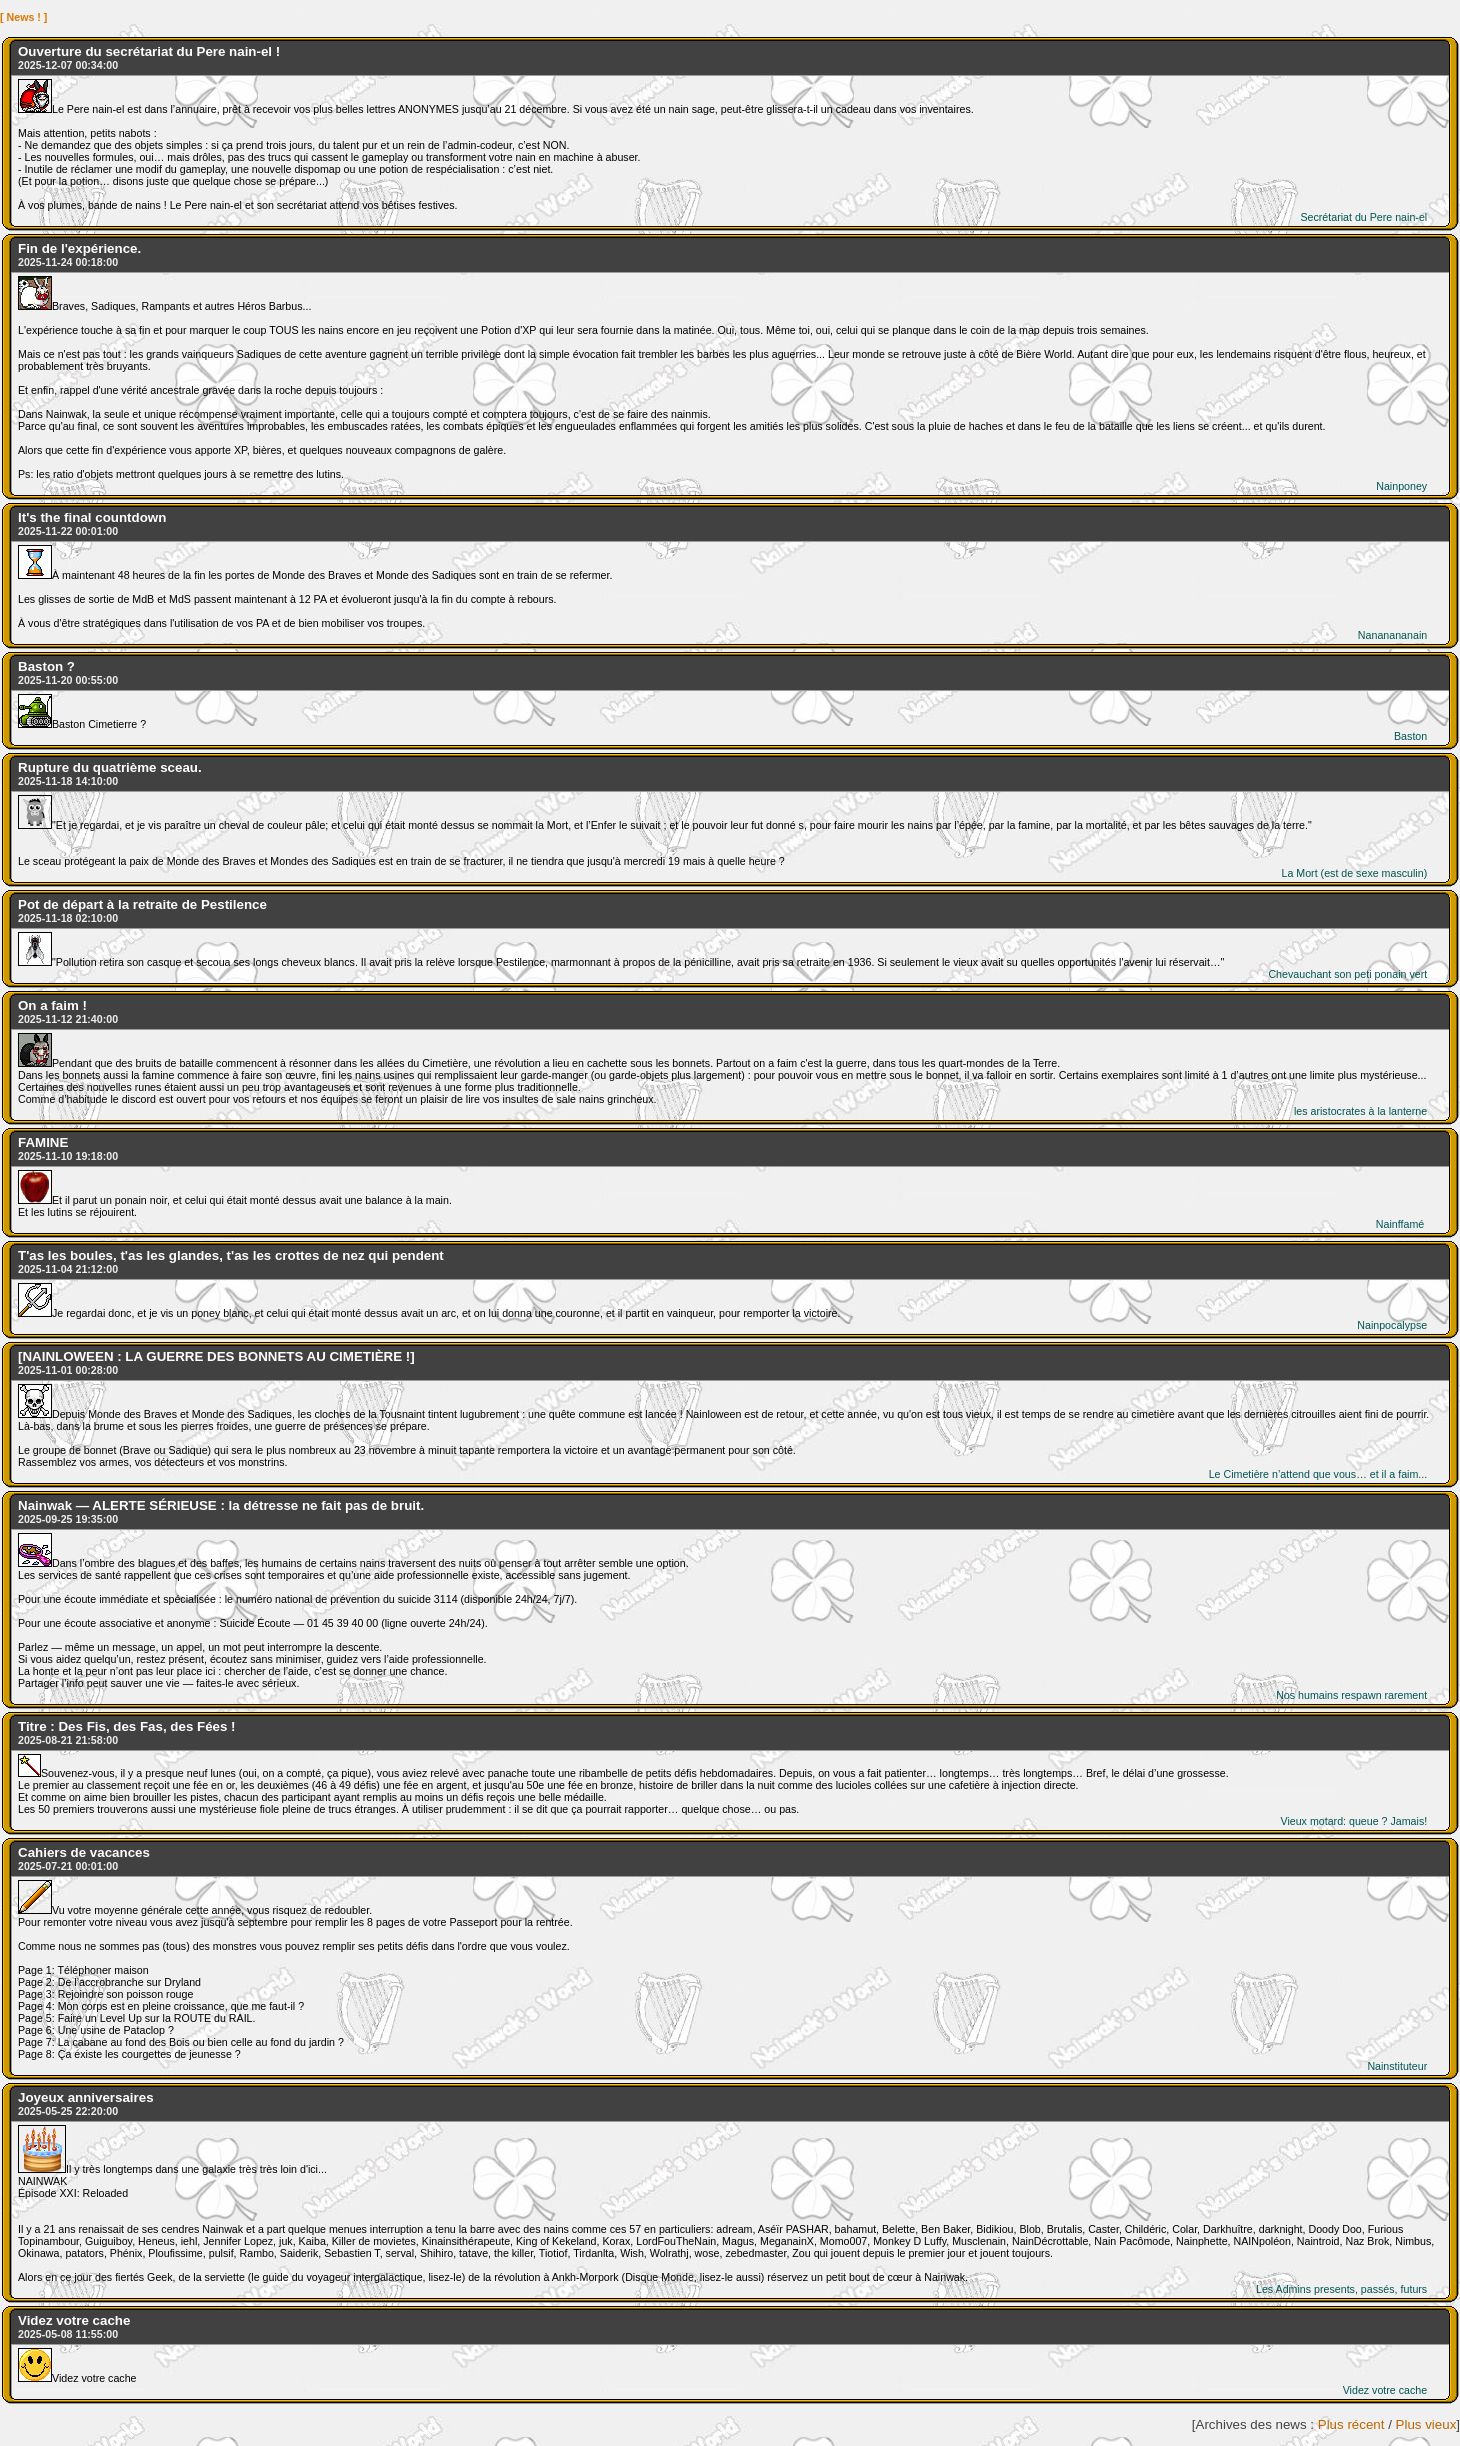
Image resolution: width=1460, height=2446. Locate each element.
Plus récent (1351, 2424)
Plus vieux (1426, 2424)
